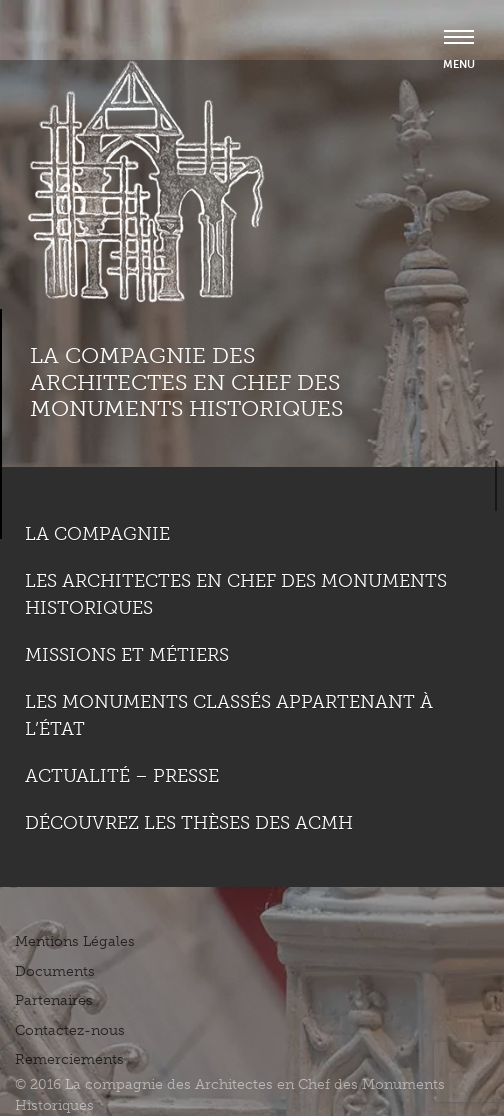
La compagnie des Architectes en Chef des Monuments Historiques (186, 382)
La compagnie (97, 534)
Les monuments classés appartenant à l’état (229, 715)
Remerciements (69, 1059)
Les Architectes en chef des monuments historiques (236, 594)
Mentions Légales (75, 941)
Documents (55, 971)
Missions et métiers (127, 655)
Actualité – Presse (122, 776)
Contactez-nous (70, 1030)
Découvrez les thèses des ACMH (189, 823)
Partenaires (54, 1000)
